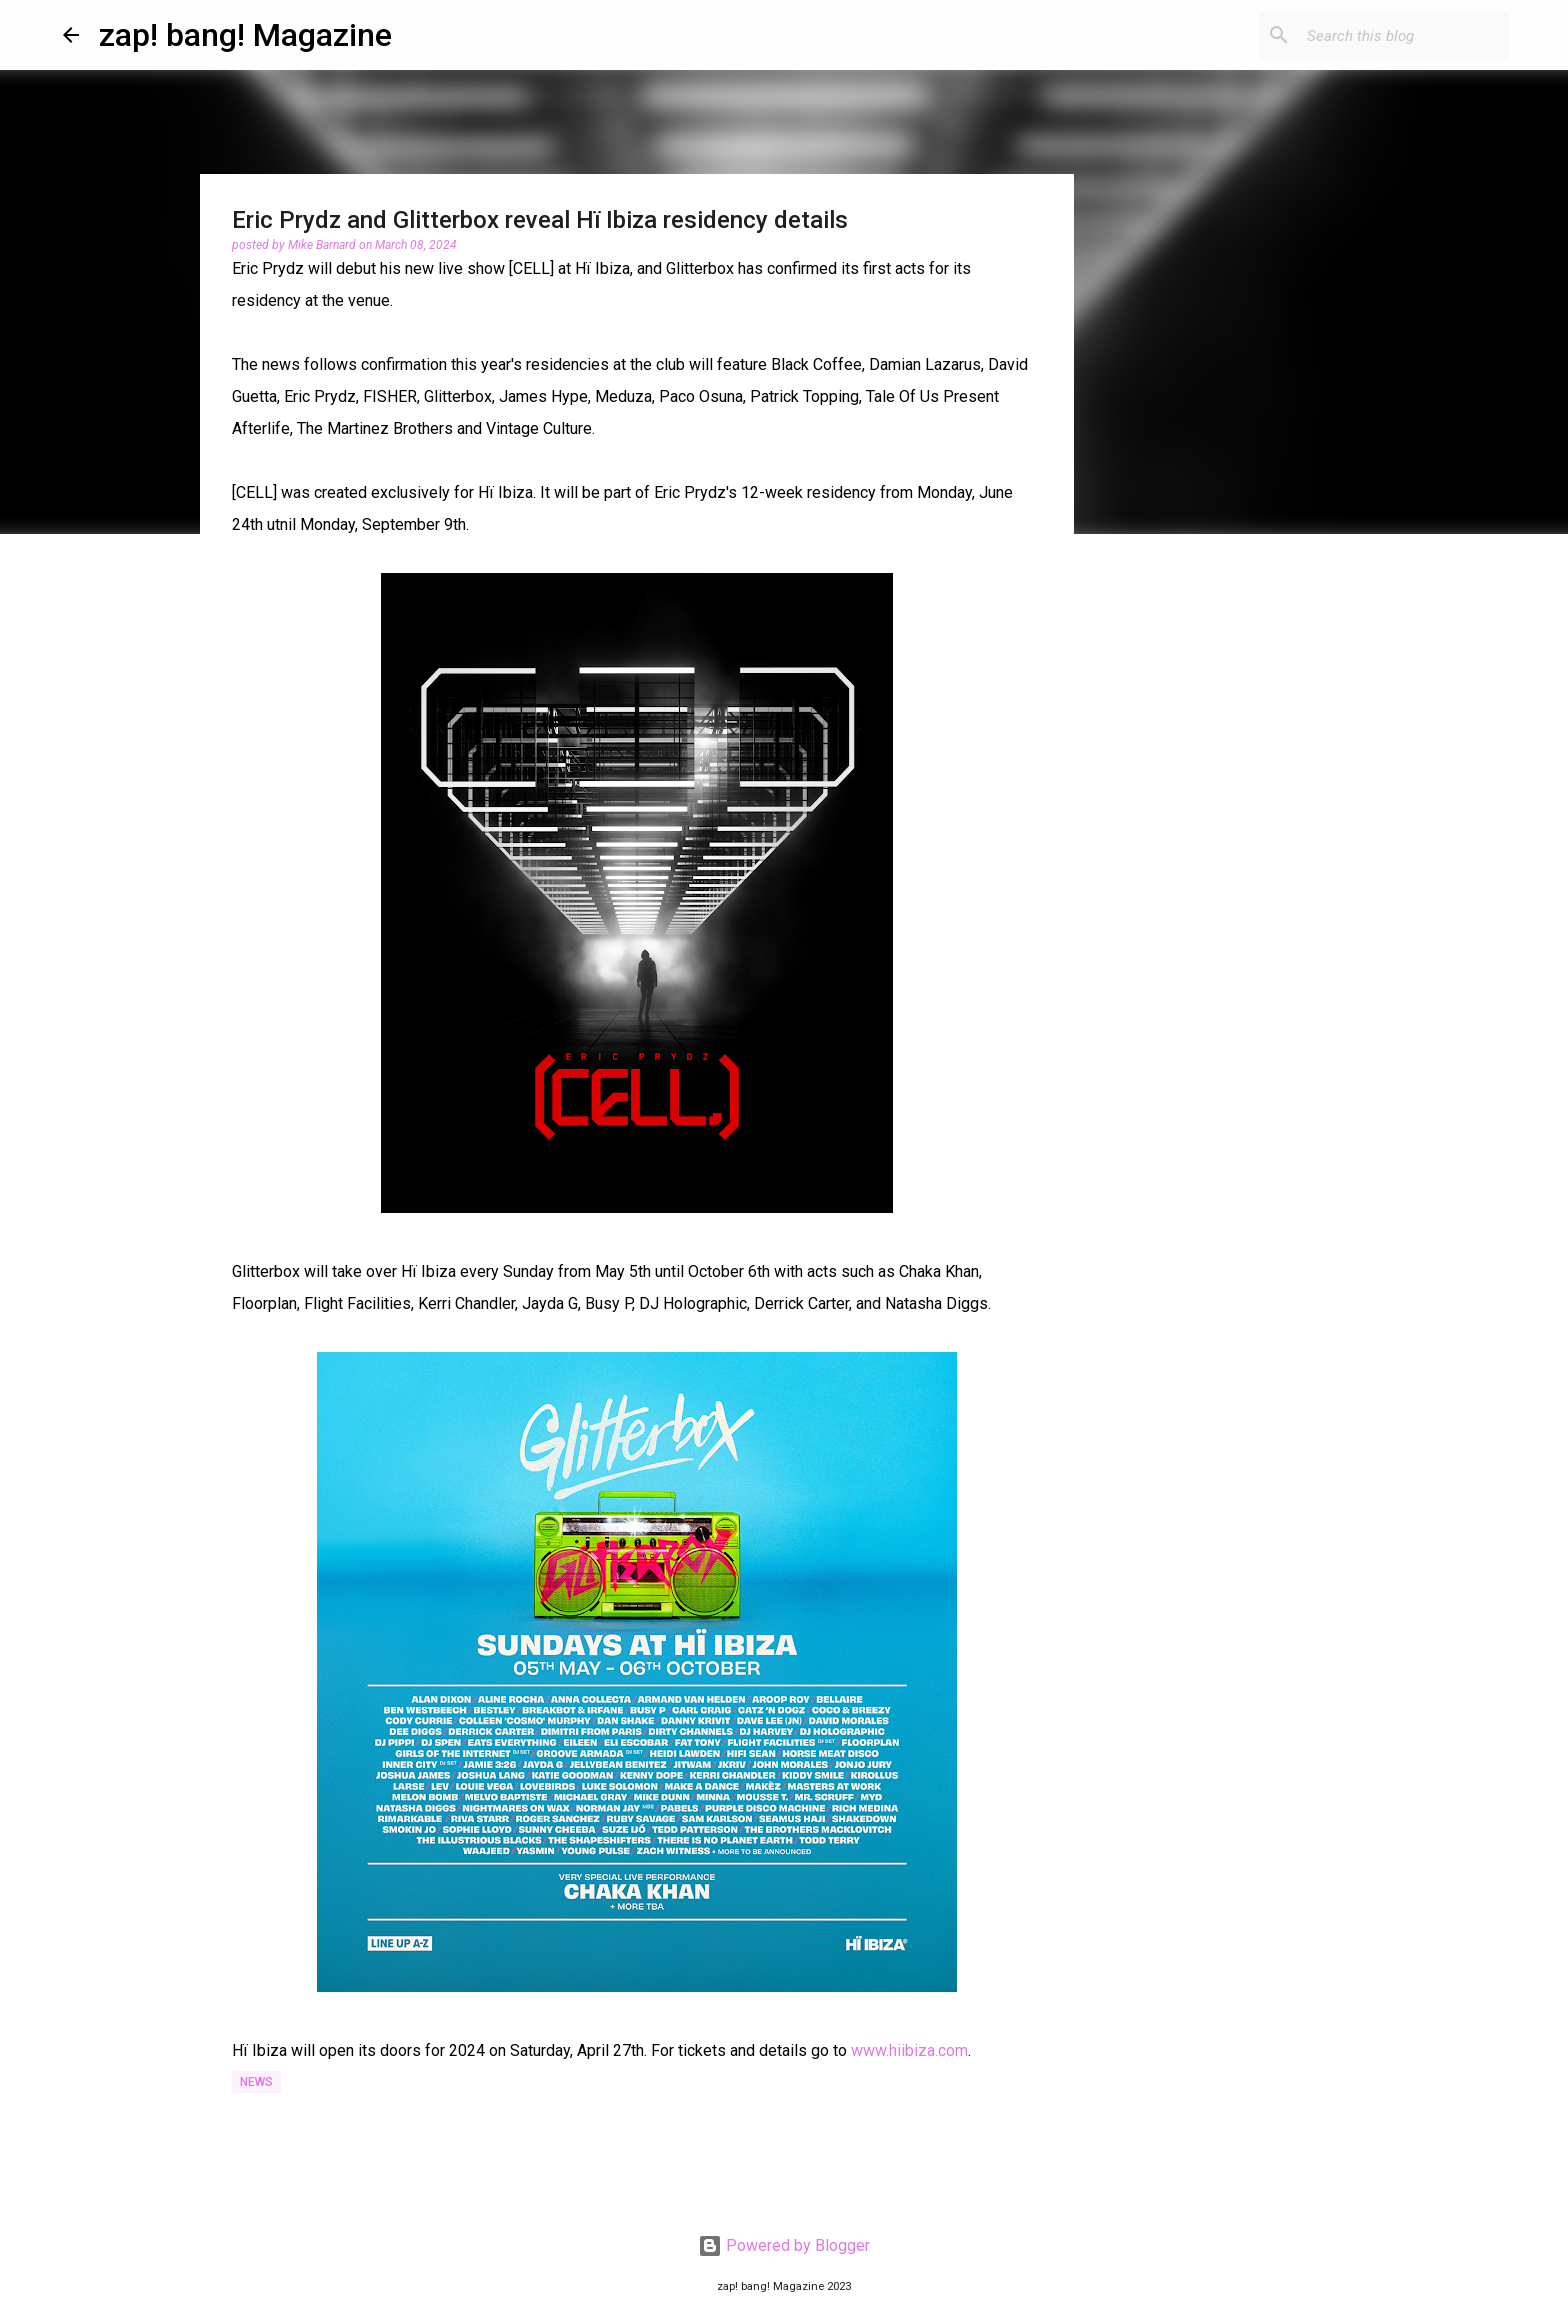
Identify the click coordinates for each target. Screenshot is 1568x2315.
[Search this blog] (1404, 35)
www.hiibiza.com (909, 2050)
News (256, 2082)
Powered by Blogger (784, 2245)
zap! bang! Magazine (245, 35)
